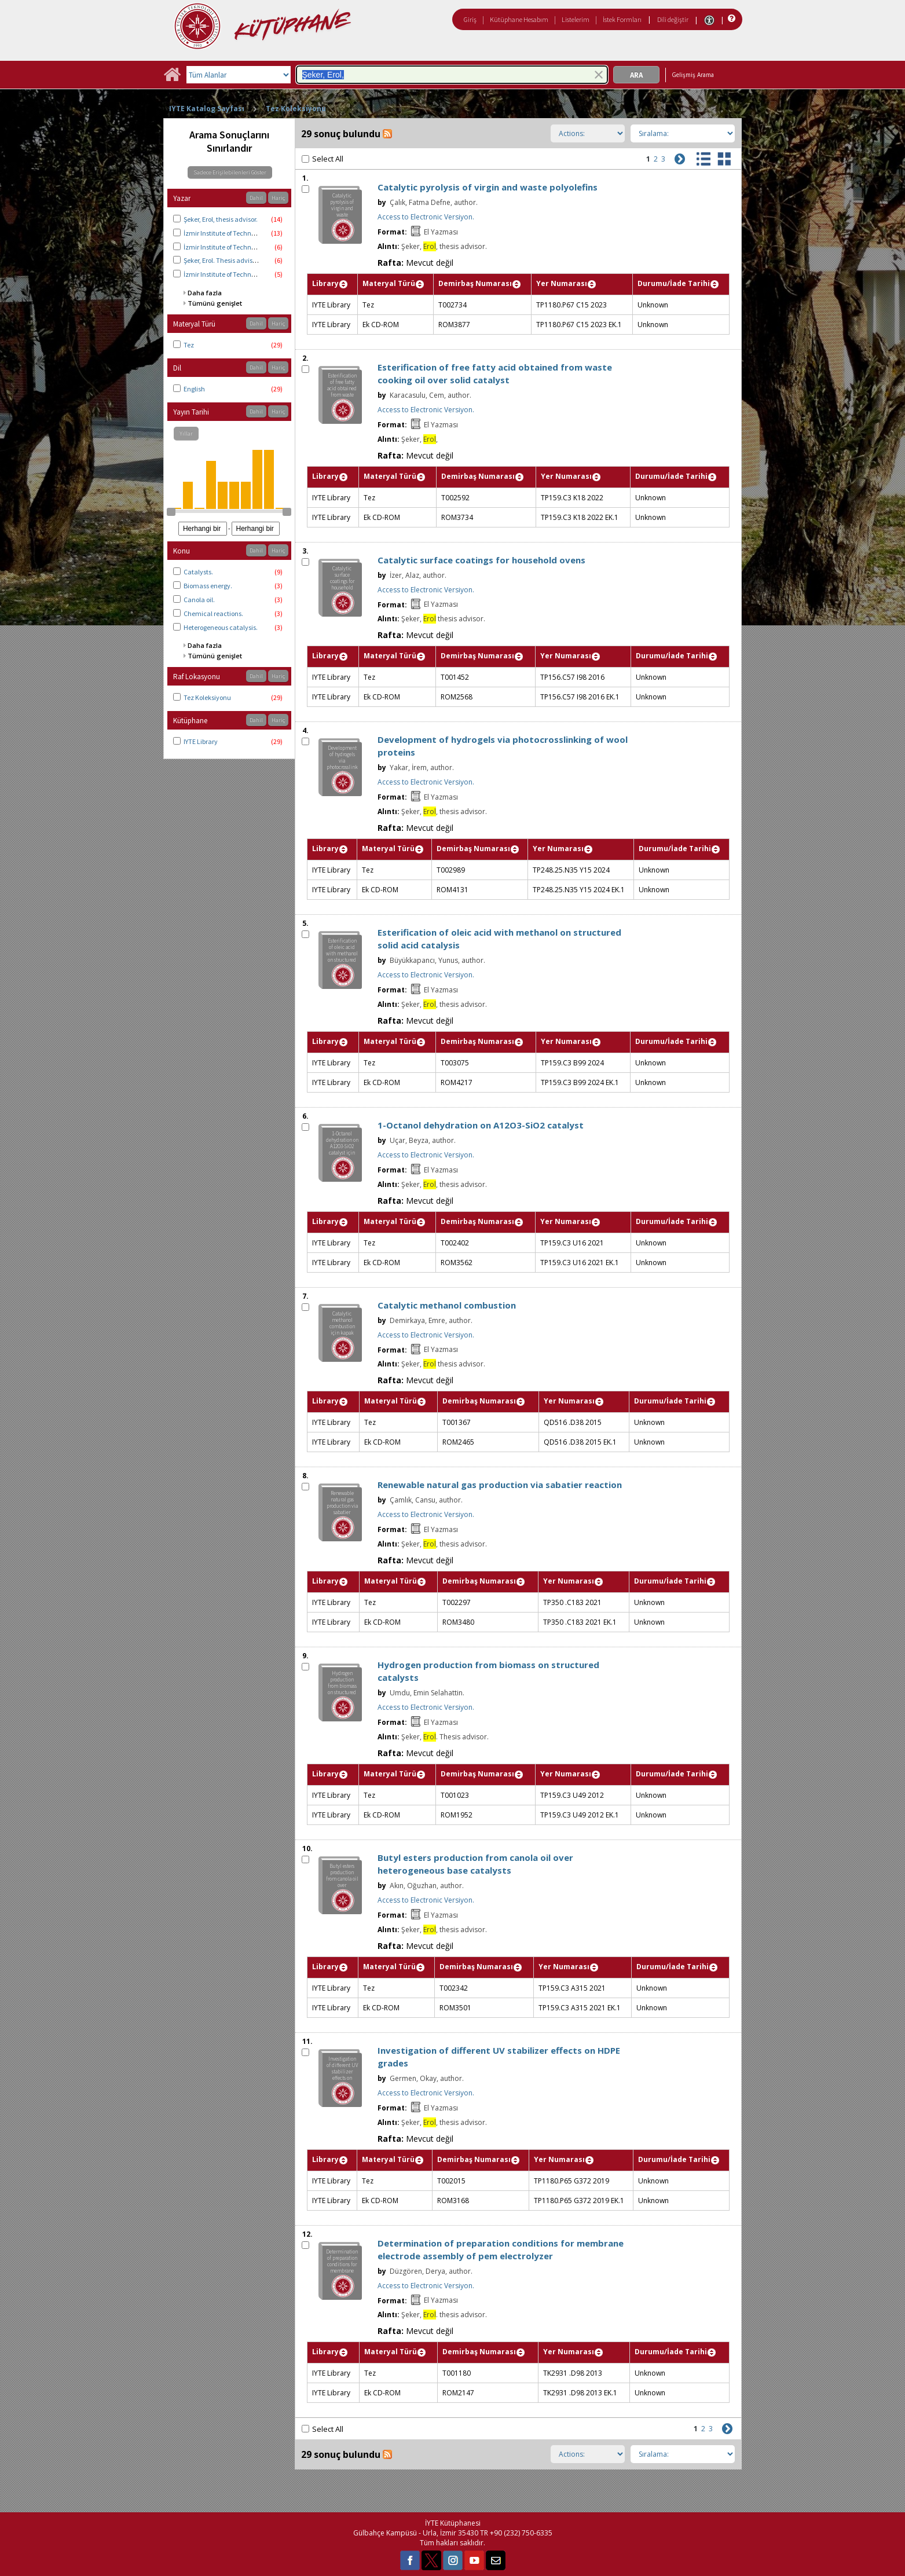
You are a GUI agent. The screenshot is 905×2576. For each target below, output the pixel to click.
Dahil (256, 197)
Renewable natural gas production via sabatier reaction (500, 1484)
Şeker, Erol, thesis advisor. (221, 219)
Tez (189, 344)
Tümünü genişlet (215, 303)
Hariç (278, 197)
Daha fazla (205, 292)
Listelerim (575, 19)
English (194, 388)
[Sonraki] (678, 158)
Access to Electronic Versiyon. (426, 217)
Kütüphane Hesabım (519, 19)
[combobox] (451, 74)
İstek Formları (622, 19)
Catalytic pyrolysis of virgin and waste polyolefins (488, 187)
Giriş (470, 19)
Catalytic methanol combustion (447, 1305)
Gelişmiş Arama (693, 75)
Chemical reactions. (213, 613)
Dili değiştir (672, 19)
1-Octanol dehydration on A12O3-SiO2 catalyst (481, 1125)
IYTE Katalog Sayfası (206, 108)
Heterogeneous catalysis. (221, 627)
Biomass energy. (208, 585)
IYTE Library (201, 741)
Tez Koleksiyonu (296, 108)
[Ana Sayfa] (172, 78)
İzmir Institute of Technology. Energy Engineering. (256, 274)
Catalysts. (198, 571)
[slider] (171, 512)
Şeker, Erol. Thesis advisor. (221, 260)
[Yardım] (730, 19)
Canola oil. (199, 599)
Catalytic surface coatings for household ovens (481, 560)
